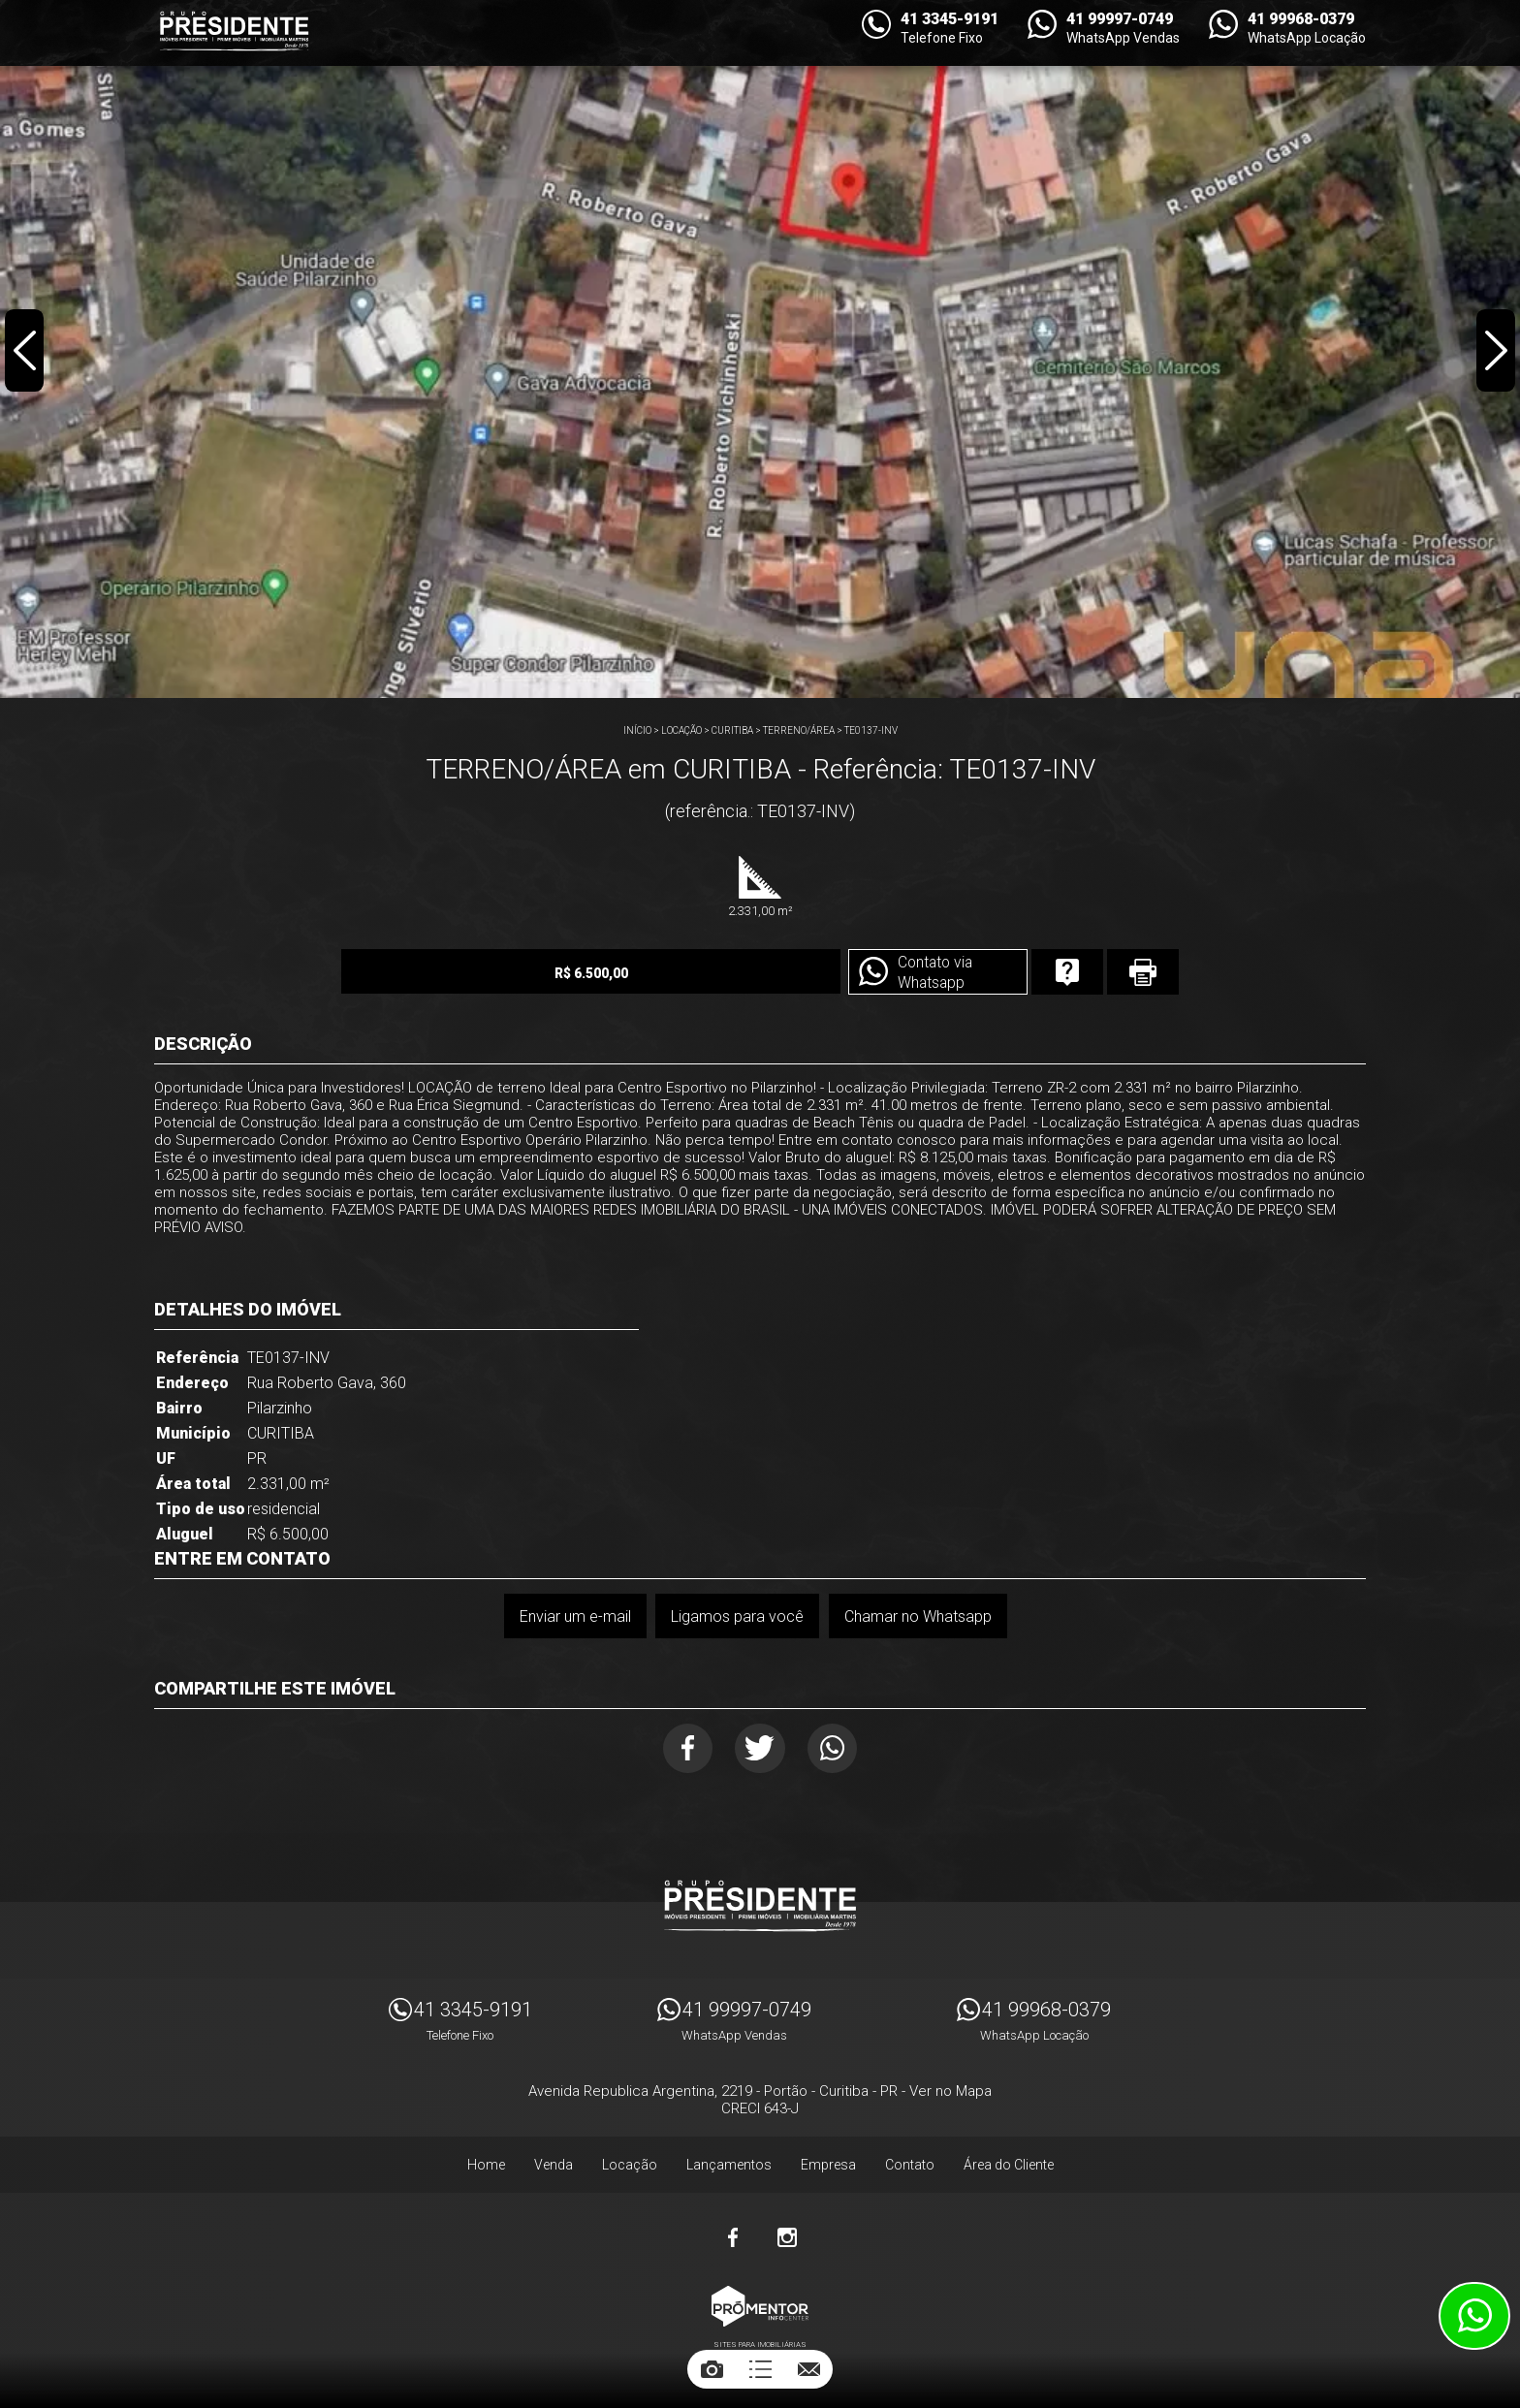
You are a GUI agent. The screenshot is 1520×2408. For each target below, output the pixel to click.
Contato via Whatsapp (898, 973)
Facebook (684, 1749)
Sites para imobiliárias (760, 2347)
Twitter (760, 1749)
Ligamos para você (737, 1616)
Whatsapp (837, 1749)
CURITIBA (732, 730)
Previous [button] (25, 352)
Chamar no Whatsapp (918, 1616)
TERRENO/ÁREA (799, 730)
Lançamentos (729, 2167)
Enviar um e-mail (574, 1616)
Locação (681, 730)
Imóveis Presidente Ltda (760, 1909)
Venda (553, 2167)
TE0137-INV (871, 730)
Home (486, 2167)
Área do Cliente (1009, 2167)
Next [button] (1494, 352)
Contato (909, 2167)
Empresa (828, 2167)
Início (637, 730)
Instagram (787, 2240)
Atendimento (1474, 2316)
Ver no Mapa (950, 2094)
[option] (760, 349)
